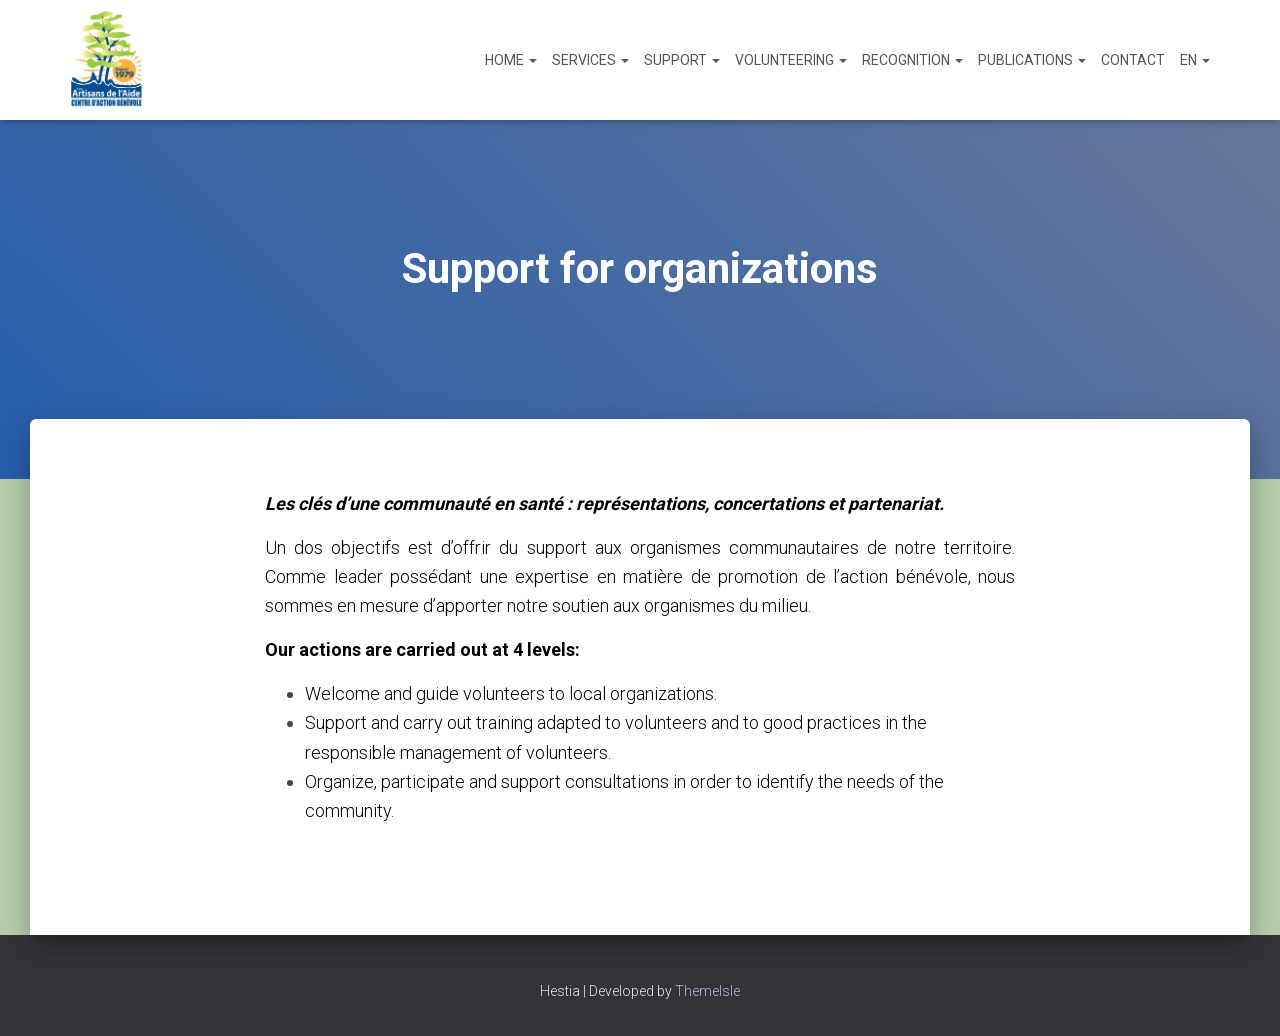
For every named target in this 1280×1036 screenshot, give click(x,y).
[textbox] (640, 752)
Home (511, 60)
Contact (1133, 60)
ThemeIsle (707, 991)
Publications (1032, 60)
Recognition (912, 60)
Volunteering (791, 60)
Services (590, 60)
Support (682, 60)
